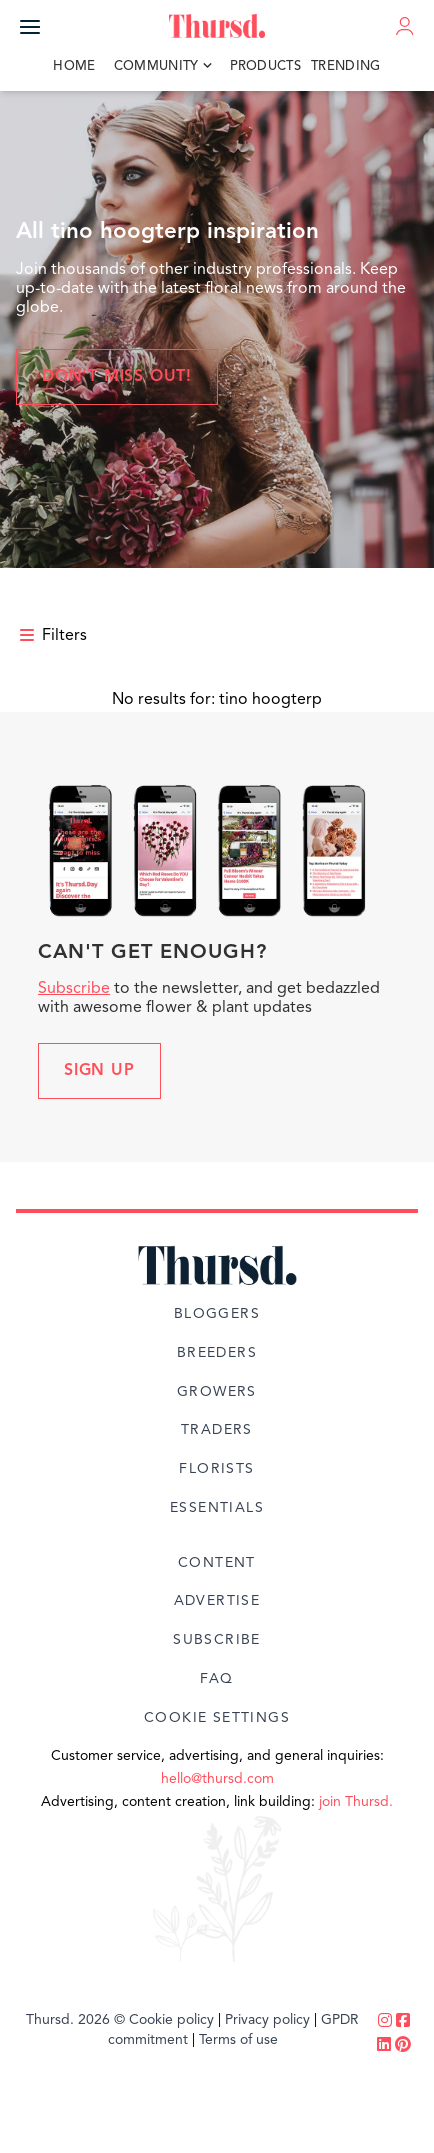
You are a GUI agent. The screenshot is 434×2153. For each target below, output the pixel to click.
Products (266, 66)
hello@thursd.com (217, 1779)
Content (217, 1563)
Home (74, 66)
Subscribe (74, 989)
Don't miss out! (117, 377)
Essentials (217, 1508)
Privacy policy (267, 2020)
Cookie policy (171, 2020)
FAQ (216, 1679)
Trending (346, 66)
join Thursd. (356, 1802)
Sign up (99, 1071)
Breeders (217, 1353)
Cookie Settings (217, 1718)
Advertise (217, 1601)
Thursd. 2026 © (75, 2020)
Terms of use (238, 2040)
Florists (216, 1469)
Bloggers (217, 1314)
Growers (217, 1392)
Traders (217, 1430)
